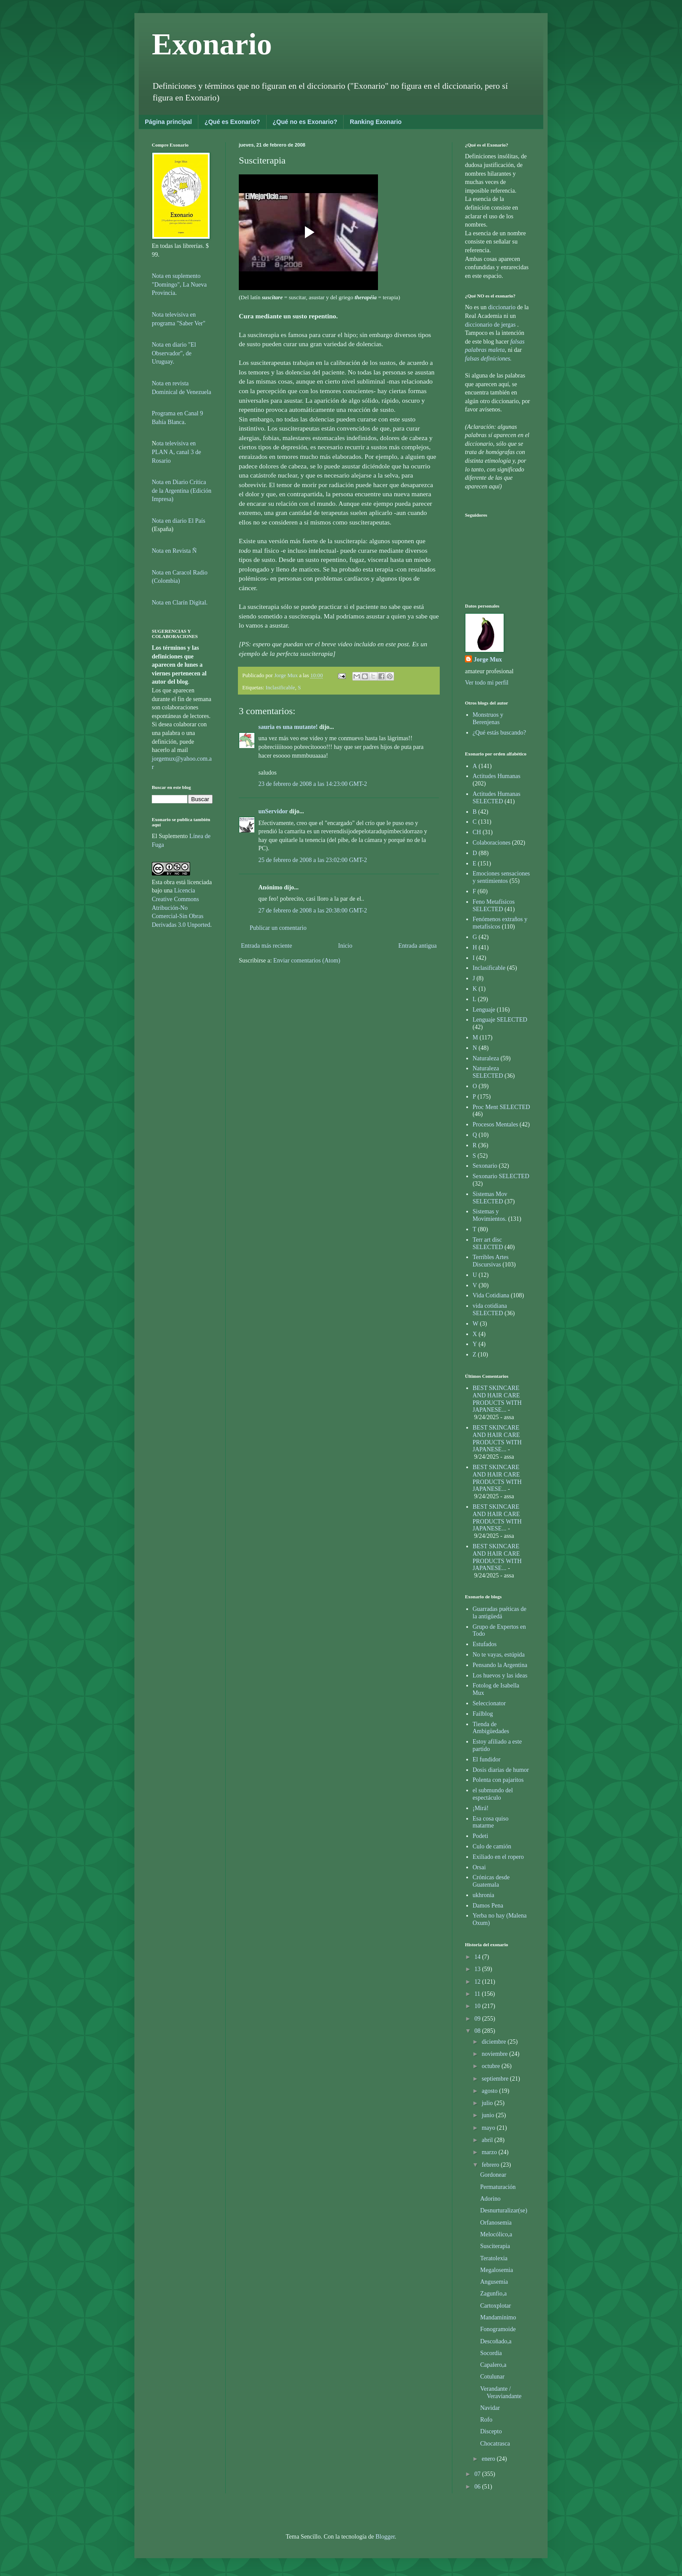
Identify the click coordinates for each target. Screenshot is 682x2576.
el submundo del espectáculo (493, 1794)
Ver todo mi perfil (486, 682)
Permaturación (498, 2187)
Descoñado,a (496, 2341)
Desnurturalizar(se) (503, 2210)
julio (487, 2103)
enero (489, 2459)
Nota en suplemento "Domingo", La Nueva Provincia (179, 284)
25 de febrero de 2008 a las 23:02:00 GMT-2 (312, 860)
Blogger (384, 2536)
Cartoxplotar (495, 2305)
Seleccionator (489, 1703)
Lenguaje (484, 1009)
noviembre (495, 2054)
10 (478, 2006)
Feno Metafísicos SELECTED (494, 905)
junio (488, 2115)
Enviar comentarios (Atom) (306, 960)
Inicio (345, 945)
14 (478, 1957)
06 (478, 2486)
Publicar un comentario (278, 928)
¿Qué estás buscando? (499, 732)
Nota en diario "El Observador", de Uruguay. (174, 353)
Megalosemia (496, 2270)
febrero (491, 2165)
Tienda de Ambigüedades (491, 1728)
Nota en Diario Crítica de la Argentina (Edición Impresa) (181, 490)
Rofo (486, 2419)
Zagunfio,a (493, 2293)
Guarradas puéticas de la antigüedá (500, 1613)
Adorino (490, 2198)
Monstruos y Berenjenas (488, 718)
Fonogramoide (498, 2329)
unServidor (273, 811)
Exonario (212, 44)
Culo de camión (492, 1846)
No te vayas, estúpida (499, 1654)
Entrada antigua (417, 945)
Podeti (480, 1836)
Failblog (483, 1714)
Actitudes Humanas (497, 776)
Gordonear (493, 2175)
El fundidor (487, 1759)
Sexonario (485, 1166)
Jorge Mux (488, 659)
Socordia (491, 2353)
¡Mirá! (481, 1808)
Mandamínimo (498, 2317)
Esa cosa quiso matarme (490, 1822)
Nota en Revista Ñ (174, 551)
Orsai (479, 1867)
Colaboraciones (492, 842)
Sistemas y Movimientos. (490, 1215)
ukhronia (484, 1895)
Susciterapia (495, 2246)
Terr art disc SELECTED (488, 1243)
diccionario (502, 307)
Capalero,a (493, 2365)
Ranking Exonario (375, 121)
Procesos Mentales (495, 1124)
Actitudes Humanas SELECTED (497, 798)
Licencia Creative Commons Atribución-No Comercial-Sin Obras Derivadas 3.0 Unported (181, 907)
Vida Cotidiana (491, 1295)
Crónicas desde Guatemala (491, 1881)
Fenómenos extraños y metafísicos (500, 923)
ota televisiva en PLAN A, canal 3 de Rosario (176, 452)
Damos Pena (488, 1905)
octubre (491, 2066)
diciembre (494, 2041)
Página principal (168, 121)
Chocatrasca (495, 2443)
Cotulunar (492, 2376)
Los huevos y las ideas (500, 1675)
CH (477, 832)
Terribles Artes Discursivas (491, 1261)
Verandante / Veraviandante (501, 2392)
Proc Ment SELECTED (501, 1107)
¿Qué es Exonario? (232, 121)
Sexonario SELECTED (501, 1176)
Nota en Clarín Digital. (179, 602)
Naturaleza (486, 1058)
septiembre (495, 2078)
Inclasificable (280, 688)
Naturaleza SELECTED (488, 1072)
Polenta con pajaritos (498, 1780)
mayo (489, 2128)
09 (478, 2018)
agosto (490, 2091)
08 (478, 2031)
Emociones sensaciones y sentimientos (501, 877)
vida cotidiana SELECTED (490, 1309)
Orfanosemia (496, 2222)
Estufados (485, 1644)
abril (487, 2140)
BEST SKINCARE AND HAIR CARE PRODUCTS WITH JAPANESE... (497, 1399)
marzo (489, 2152)
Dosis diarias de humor (501, 1770)
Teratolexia (494, 2258)
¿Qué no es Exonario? (305, 121)
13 (478, 1969)
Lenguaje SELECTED (500, 1019)
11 (478, 1994)
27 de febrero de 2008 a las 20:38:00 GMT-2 (312, 910)
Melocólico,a (496, 2234)
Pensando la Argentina (500, 1665)
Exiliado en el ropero (498, 1857)
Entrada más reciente (266, 945)
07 (478, 2474)
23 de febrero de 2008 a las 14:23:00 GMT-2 (312, 784)
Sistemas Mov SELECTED (490, 1198)
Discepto (491, 2431)
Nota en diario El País (178, 521)
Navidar (490, 2408)
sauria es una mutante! (288, 727)
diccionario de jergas (490, 324)
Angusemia (494, 2282)
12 (478, 1981)
